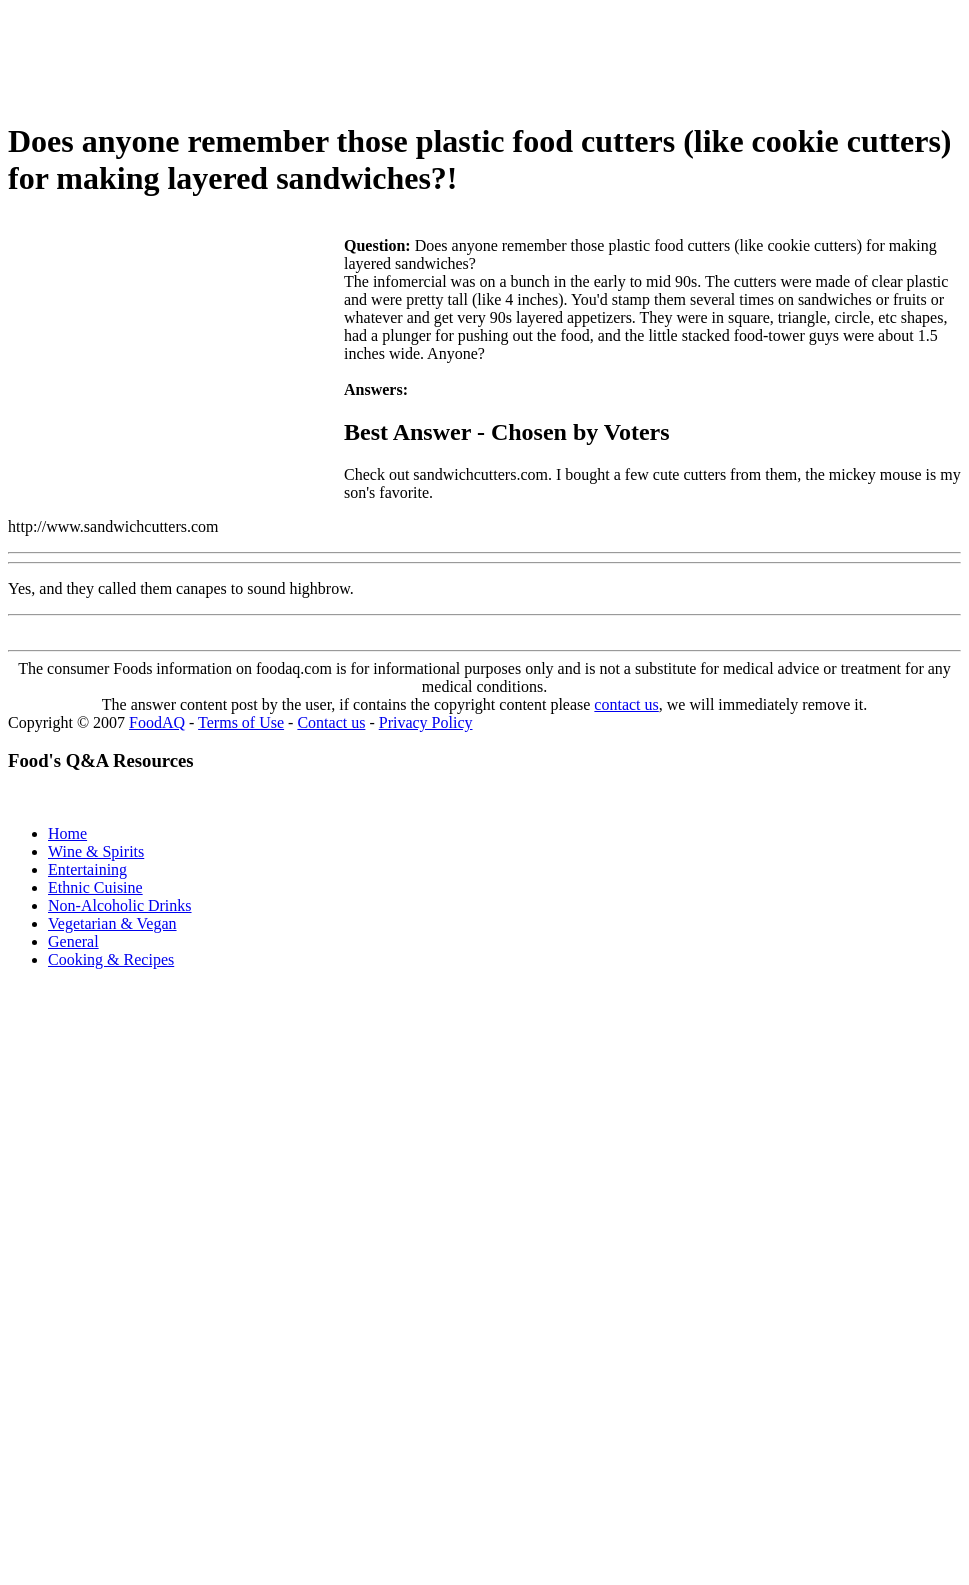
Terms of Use (241, 722)
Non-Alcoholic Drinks (120, 905)
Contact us (331, 722)
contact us (626, 704)
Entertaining (87, 869)
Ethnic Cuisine (95, 887)
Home (67, 833)
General (73, 941)
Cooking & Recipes (111, 959)
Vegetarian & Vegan (112, 923)
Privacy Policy (426, 722)
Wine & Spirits (96, 851)
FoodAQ (157, 722)
